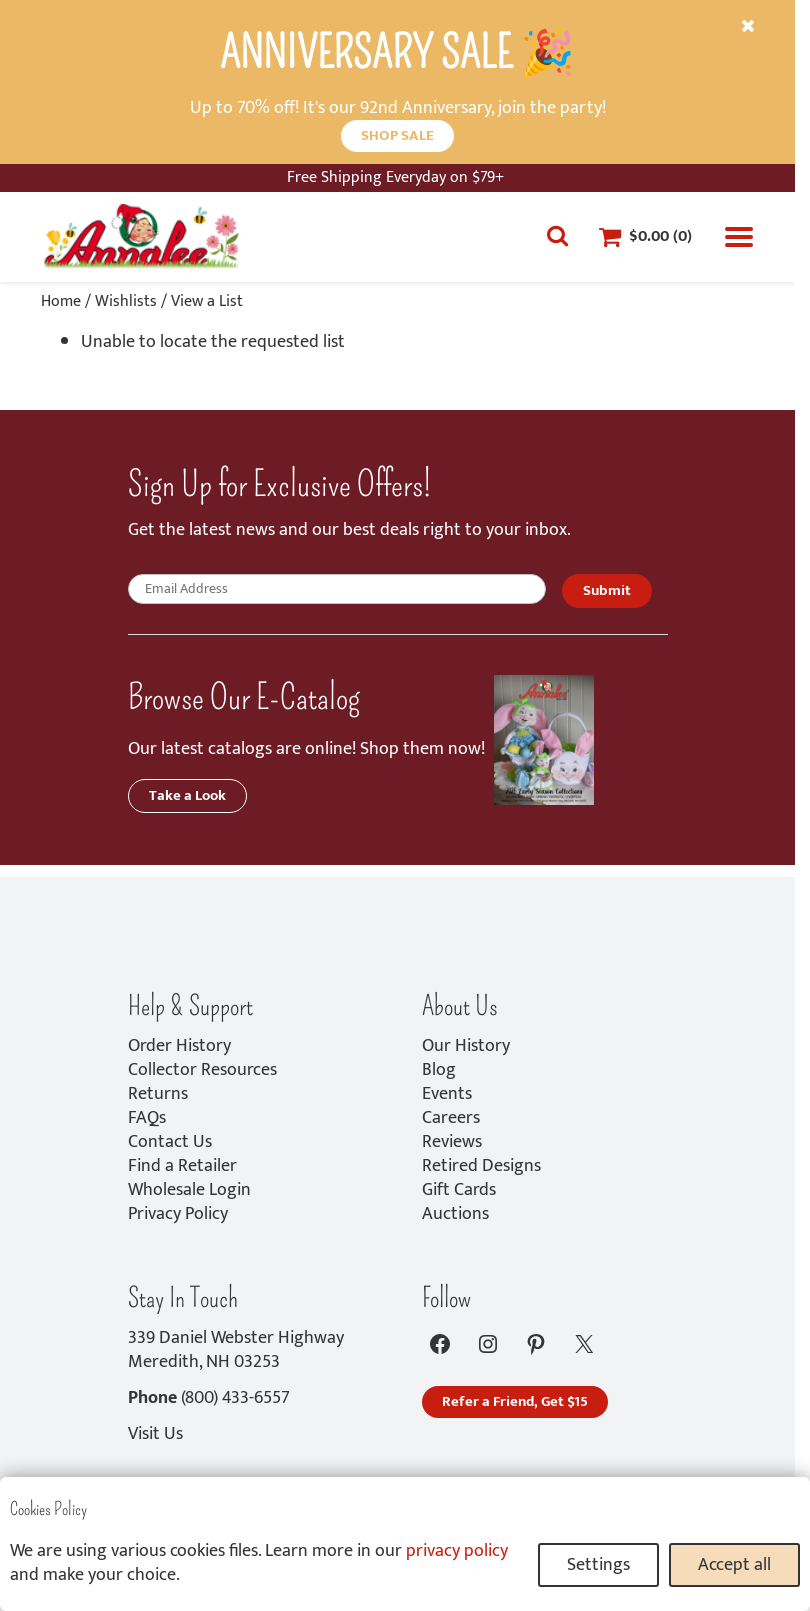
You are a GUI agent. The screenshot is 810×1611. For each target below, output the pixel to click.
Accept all (734, 1565)
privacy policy (457, 1551)
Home (61, 301)
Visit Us (155, 1434)
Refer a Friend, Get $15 (515, 1401)
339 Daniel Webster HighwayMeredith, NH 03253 (236, 1350)
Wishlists (126, 301)
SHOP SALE (397, 135)
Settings (598, 1565)
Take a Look (187, 795)
